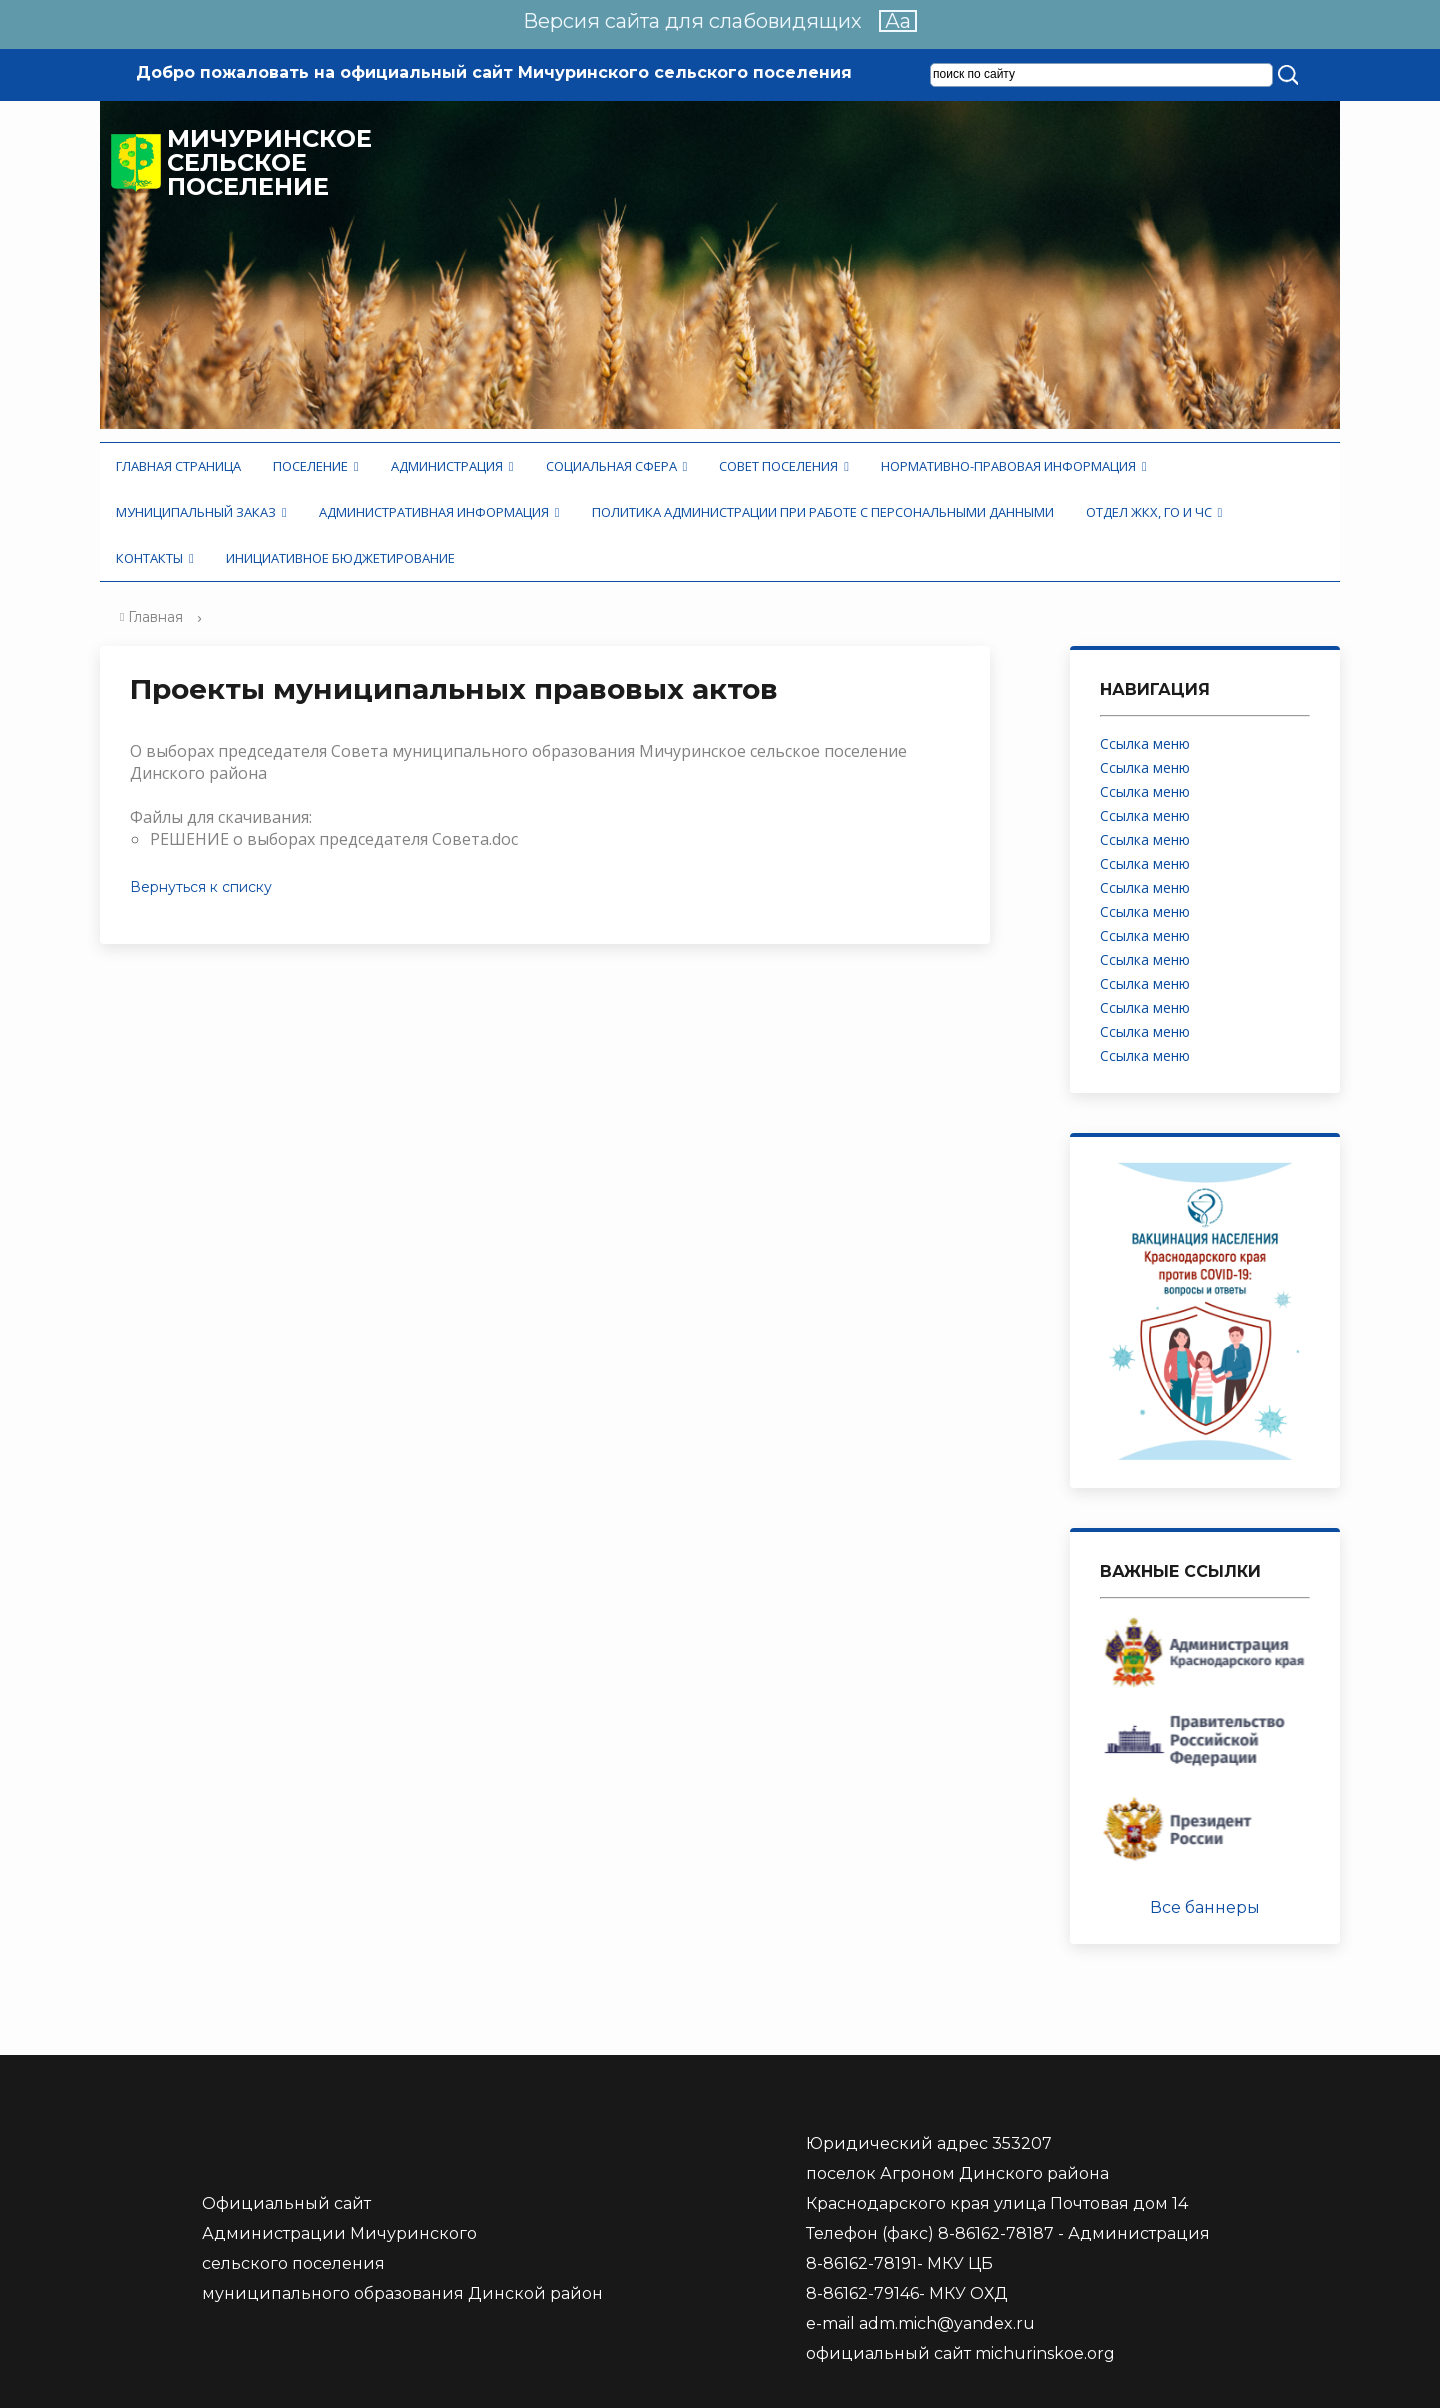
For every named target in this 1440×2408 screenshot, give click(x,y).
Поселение (316, 466)
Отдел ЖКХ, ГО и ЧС (1154, 512)
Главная (155, 617)
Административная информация (439, 512)
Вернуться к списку (201, 887)
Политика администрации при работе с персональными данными (823, 512)
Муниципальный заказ (201, 512)
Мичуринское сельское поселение (269, 163)
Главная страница (178, 466)
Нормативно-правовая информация (1014, 466)
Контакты (155, 558)
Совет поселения (784, 466)
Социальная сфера (617, 466)
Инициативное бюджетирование (340, 558)
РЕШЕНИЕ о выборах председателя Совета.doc (334, 839)
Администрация (452, 466)
